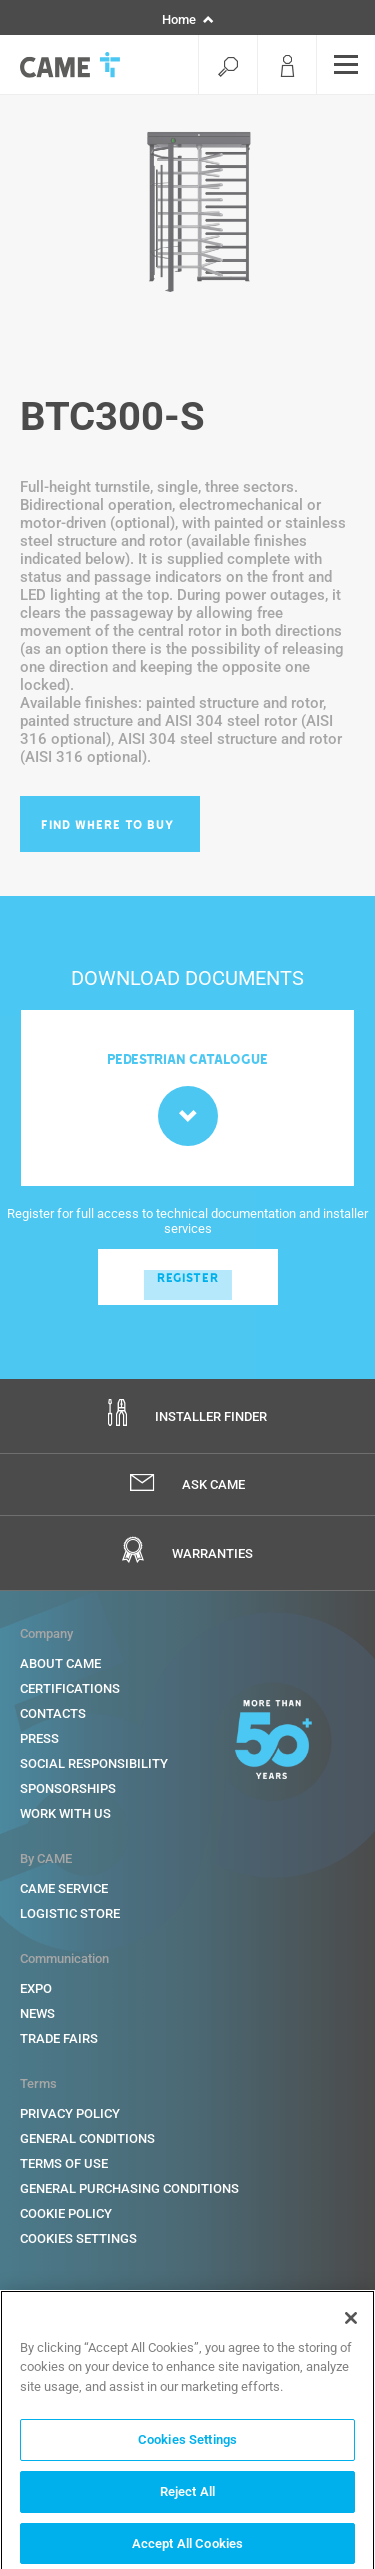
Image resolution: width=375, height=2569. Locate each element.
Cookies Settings (187, 2445)
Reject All (187, 2496)
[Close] (351, 2323)
